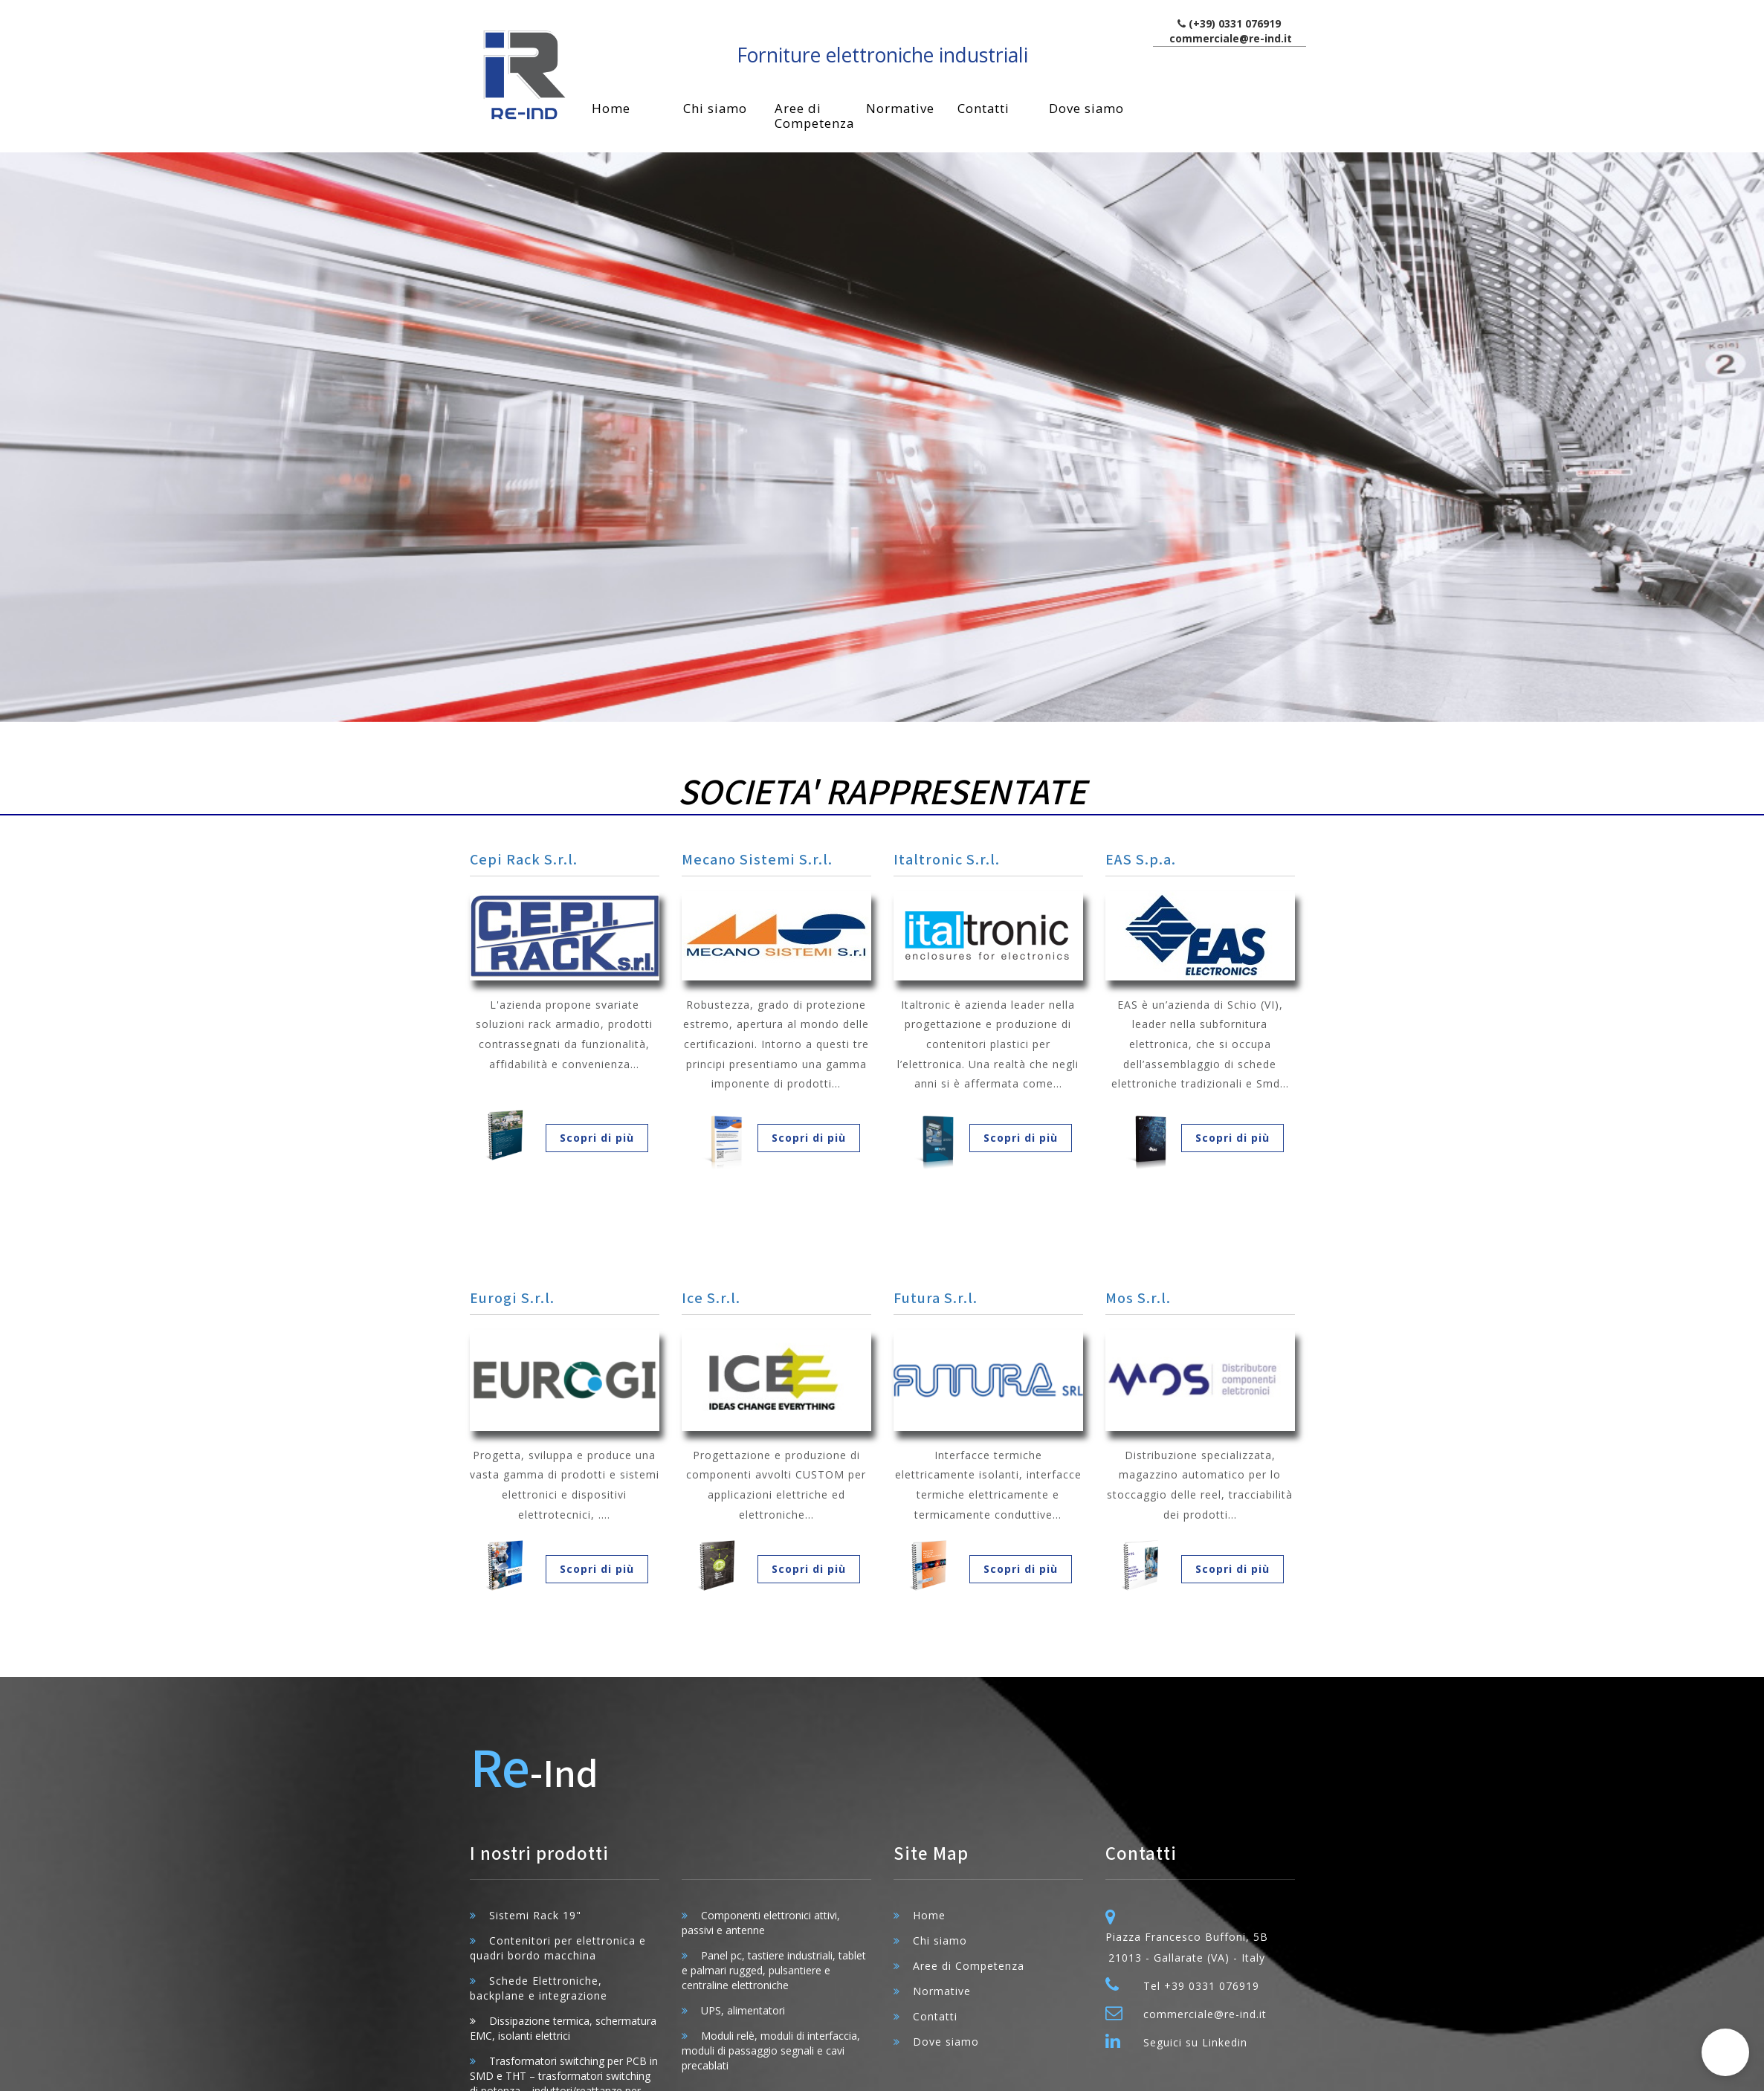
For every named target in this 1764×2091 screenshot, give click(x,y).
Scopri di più (597, 1138)
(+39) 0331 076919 (1235, 23)
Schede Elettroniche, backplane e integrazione (538, 1988)
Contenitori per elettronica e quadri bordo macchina (558, 1947)
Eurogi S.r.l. (512, 1298)
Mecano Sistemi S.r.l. (757, 860)
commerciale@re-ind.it (1230, 38)
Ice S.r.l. (711, 1298)
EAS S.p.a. (1140, 860)
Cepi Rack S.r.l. (524, 860)
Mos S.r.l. (1138, 1298)
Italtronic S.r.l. (947, 860)
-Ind (534, 1769)
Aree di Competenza (814, 116)
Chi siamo (715, 108)
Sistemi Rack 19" (535, 1915)
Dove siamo (1086, 108)
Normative (900, 108)
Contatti (983, 108)
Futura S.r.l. (936, 1298)
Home (611, 108)
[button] (1725, 2052)
